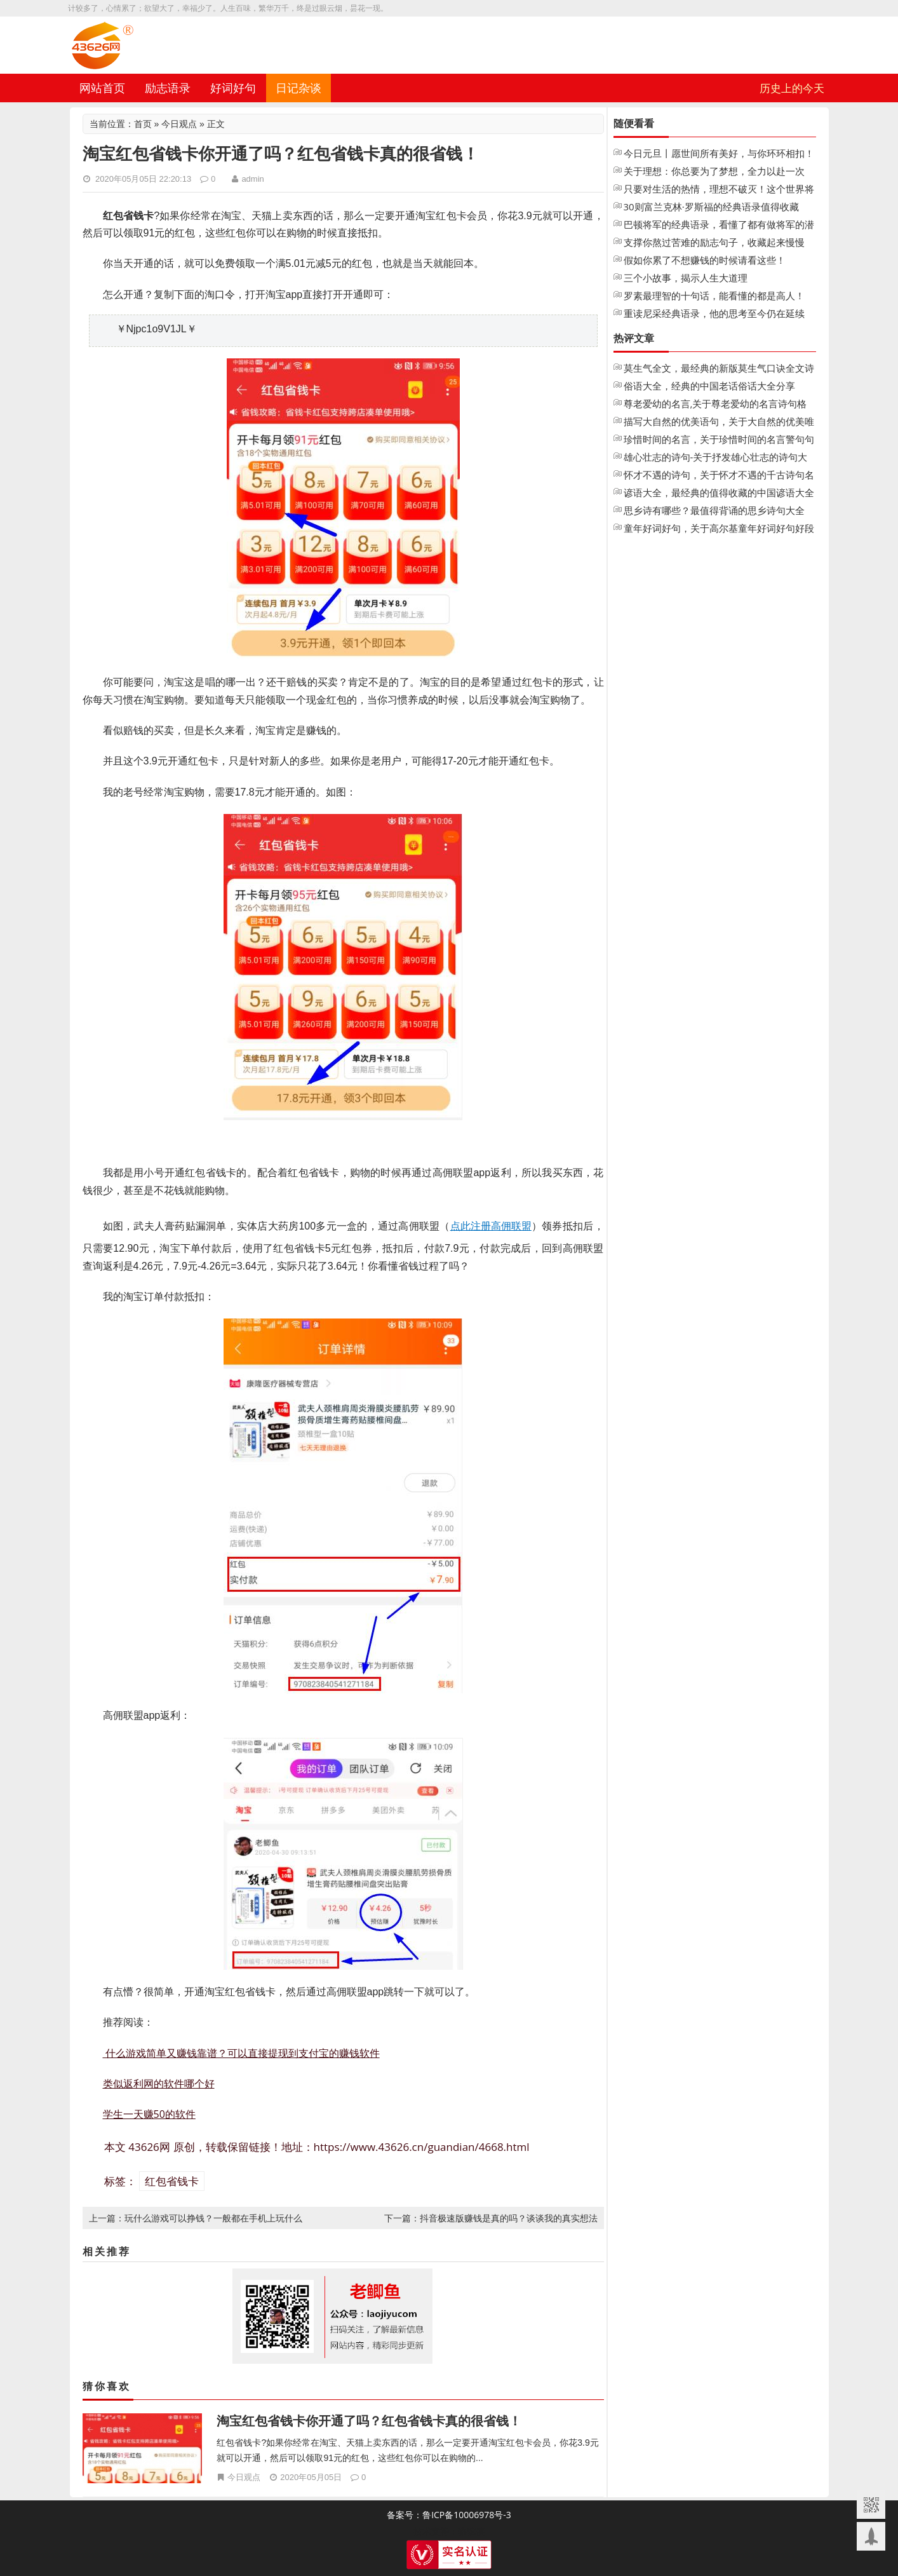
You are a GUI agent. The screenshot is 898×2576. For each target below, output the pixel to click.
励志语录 (168, 87)
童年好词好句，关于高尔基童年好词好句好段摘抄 (719, 529)
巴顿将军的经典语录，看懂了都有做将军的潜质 (719, 225)
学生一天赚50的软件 (149, 2114)
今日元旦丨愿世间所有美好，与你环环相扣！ (719, 153)
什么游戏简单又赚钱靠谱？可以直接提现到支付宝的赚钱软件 (241, 2053)
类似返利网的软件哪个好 (159, 2084)
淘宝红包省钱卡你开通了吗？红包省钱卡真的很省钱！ (369, 2420)
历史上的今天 (792, 88)
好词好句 (233, 87)
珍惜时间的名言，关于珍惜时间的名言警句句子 (719, 440)
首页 (143, 124)
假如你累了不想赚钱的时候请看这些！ (705, 260)
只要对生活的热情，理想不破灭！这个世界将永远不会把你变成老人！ (719, 190)
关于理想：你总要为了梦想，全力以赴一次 (714, 171)
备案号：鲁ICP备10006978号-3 (449, 2515)
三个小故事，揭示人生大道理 (685, 277)
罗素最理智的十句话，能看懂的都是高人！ (714, 295)
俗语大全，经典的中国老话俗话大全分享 (709, 385)
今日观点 (179, 124)
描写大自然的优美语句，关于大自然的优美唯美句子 (719, 422)
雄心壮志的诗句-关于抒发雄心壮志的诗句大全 (716, 458)
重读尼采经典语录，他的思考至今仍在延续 (714, 313)
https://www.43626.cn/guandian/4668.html (422, 2146)
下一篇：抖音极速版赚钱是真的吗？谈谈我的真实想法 (491, 2218)
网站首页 (102, 87)
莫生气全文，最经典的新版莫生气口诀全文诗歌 (719, 369)
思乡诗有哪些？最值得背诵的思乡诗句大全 (714, 510)
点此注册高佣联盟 (491, 1226)
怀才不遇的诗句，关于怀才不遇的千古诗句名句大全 (719, 476)
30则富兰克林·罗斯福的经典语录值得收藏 (711, 206)
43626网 (149, 2146)
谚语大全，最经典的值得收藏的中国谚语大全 (719, 492)
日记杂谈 (298, 87)
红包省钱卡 (172, 2181)
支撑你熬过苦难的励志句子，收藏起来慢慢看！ (714, 243)
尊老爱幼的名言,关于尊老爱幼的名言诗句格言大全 (715, 404)
